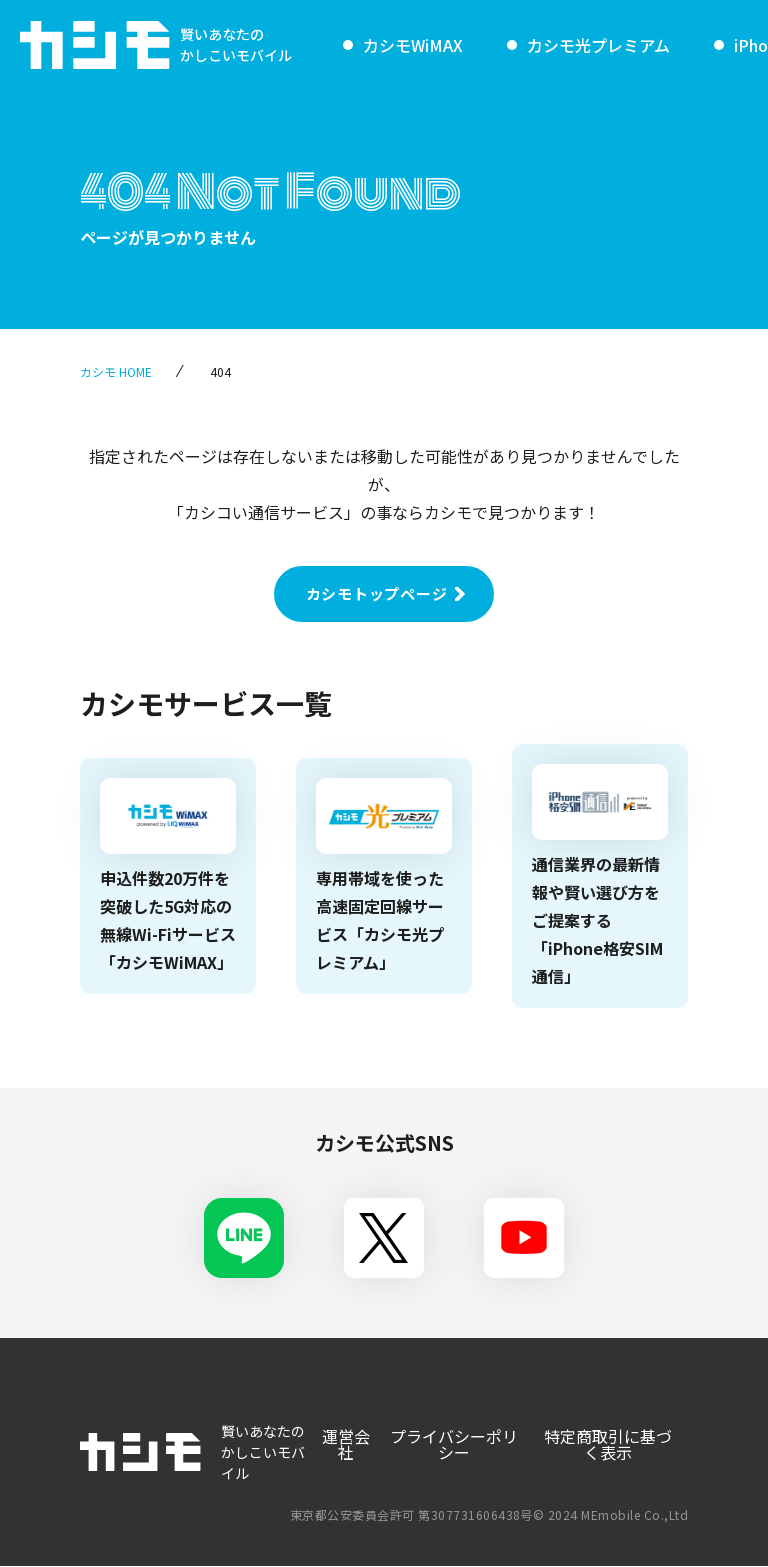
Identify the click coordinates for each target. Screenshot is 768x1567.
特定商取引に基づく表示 (608, 1444)
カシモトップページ (377, 593)
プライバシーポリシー (454, 1444)
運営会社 (345, 1444)
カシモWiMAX (413, 45)
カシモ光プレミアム (598, 45)
